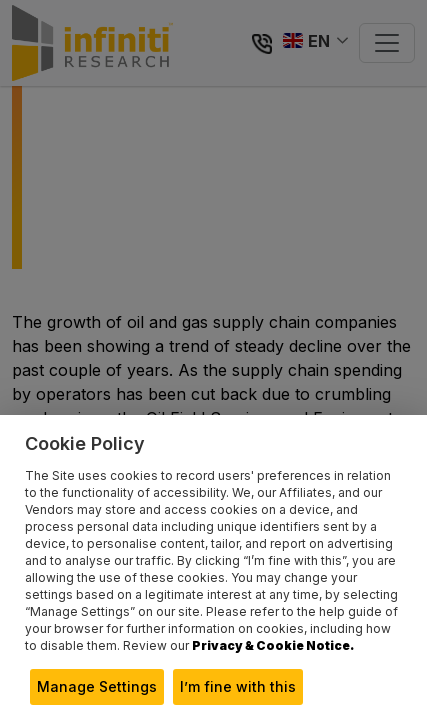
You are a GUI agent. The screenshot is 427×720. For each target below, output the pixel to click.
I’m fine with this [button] (238, 686)
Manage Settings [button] (97, 686)
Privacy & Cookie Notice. (273, 645)
